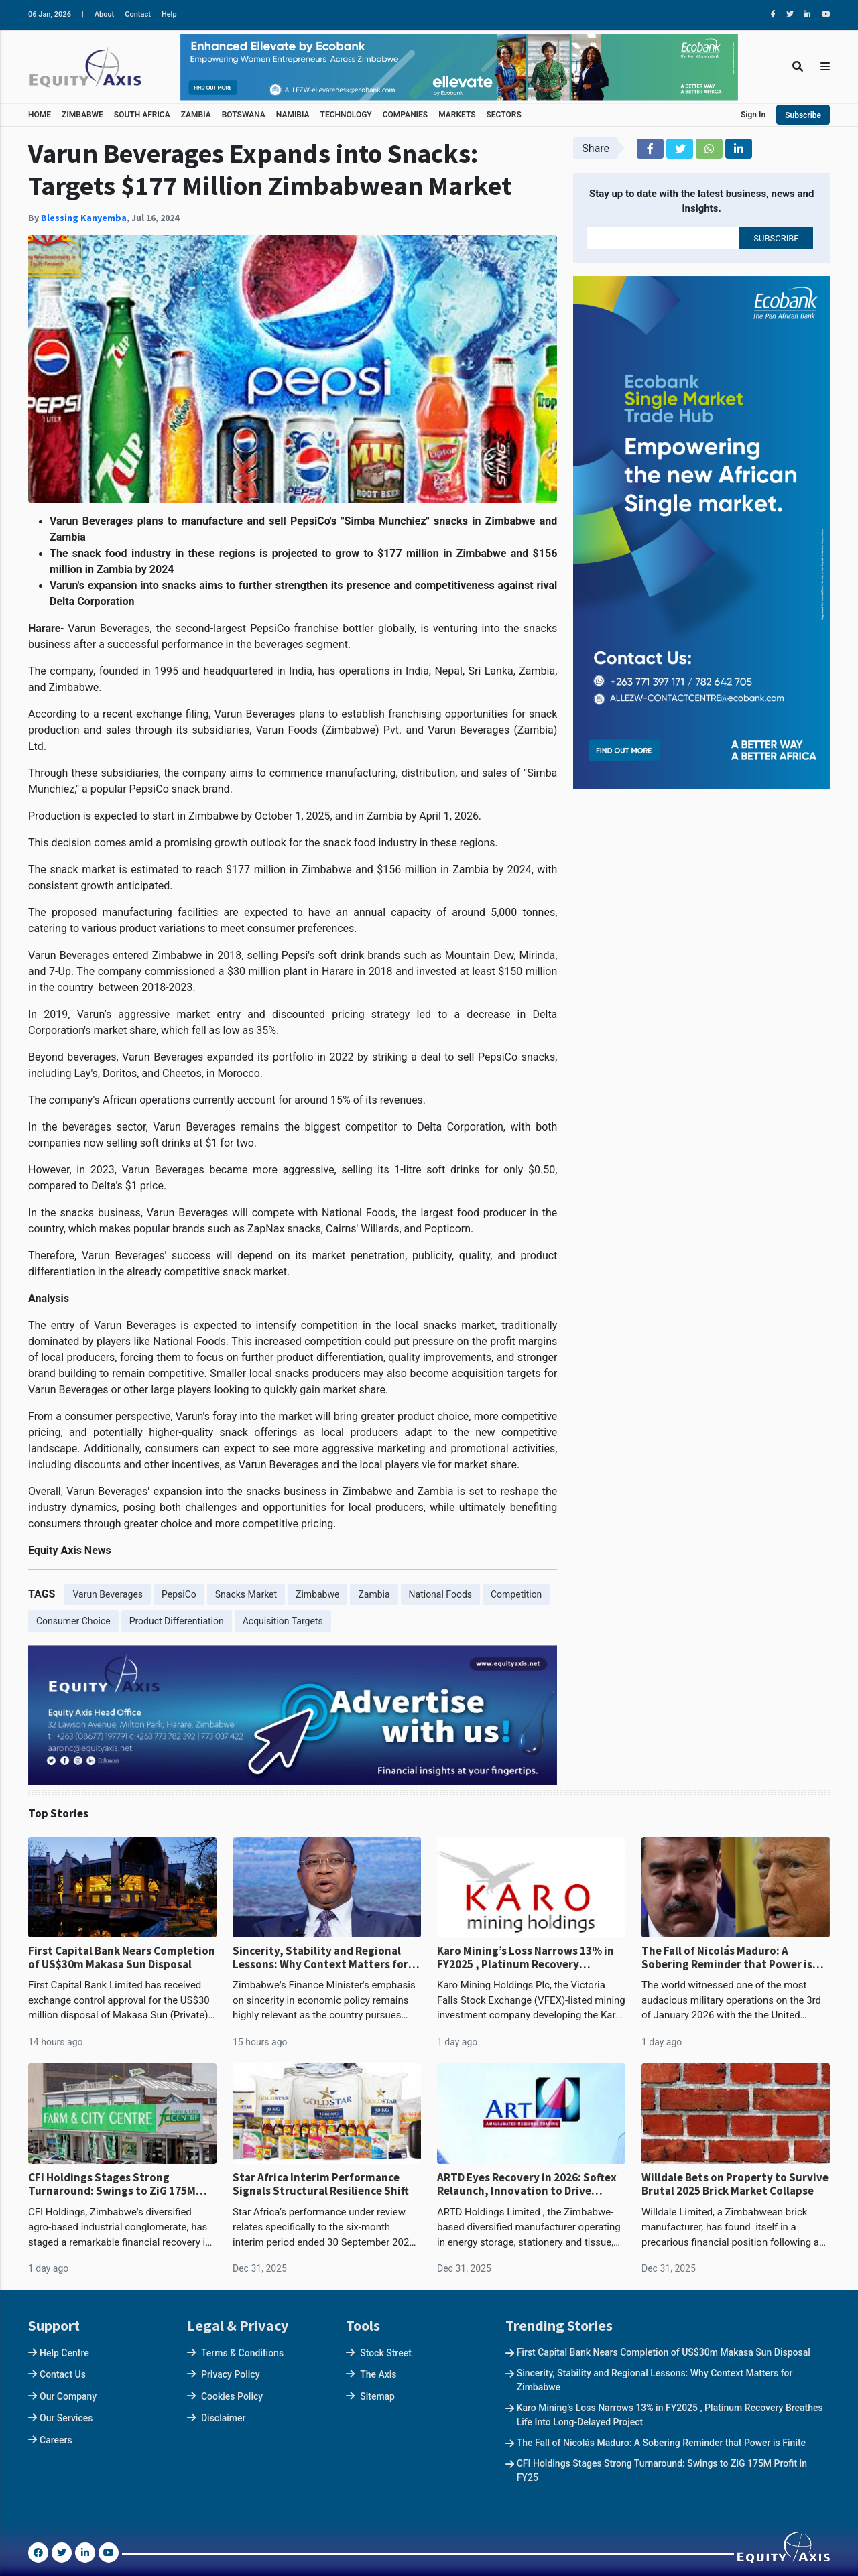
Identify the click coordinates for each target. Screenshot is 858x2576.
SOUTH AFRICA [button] (142, 114)
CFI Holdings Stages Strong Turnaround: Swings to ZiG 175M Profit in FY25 (112, 2184)
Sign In (753, 114)
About (105, 14)
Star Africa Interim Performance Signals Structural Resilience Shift (321, 2184)
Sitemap (377, 2396)
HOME (39, 114)
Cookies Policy (232, 2396)
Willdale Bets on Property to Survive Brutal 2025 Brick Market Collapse (735, 2184)
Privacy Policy (230, 2374)
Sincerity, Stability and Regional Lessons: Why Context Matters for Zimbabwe (320, 1958)
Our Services (66, 2417)
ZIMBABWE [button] (82, 114)
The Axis (378, 2374)
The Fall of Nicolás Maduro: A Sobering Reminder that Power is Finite (726, 1958)
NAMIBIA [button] (293, 114)
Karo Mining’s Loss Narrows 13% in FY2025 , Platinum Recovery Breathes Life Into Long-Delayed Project (525, 1958)
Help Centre (64, 2352)
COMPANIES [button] (405, 114)
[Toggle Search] (797, 66)
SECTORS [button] (504, 114)
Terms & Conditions (242, 2352)
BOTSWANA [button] (243, 114)
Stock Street (386, 2352)
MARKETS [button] (456, 114)
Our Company (68, 2396)
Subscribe (803, 115)
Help (169, 14)
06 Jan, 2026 (49, 14)
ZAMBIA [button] (196, 114)
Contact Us (63, 2374)
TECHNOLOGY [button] (346, 114)
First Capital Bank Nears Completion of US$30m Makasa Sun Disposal (121, 1958)
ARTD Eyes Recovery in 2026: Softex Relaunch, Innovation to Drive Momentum (527, 2184)
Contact (138, 14)
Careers (56, 2440)
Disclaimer (223, 2417)
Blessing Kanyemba (84, 218)
